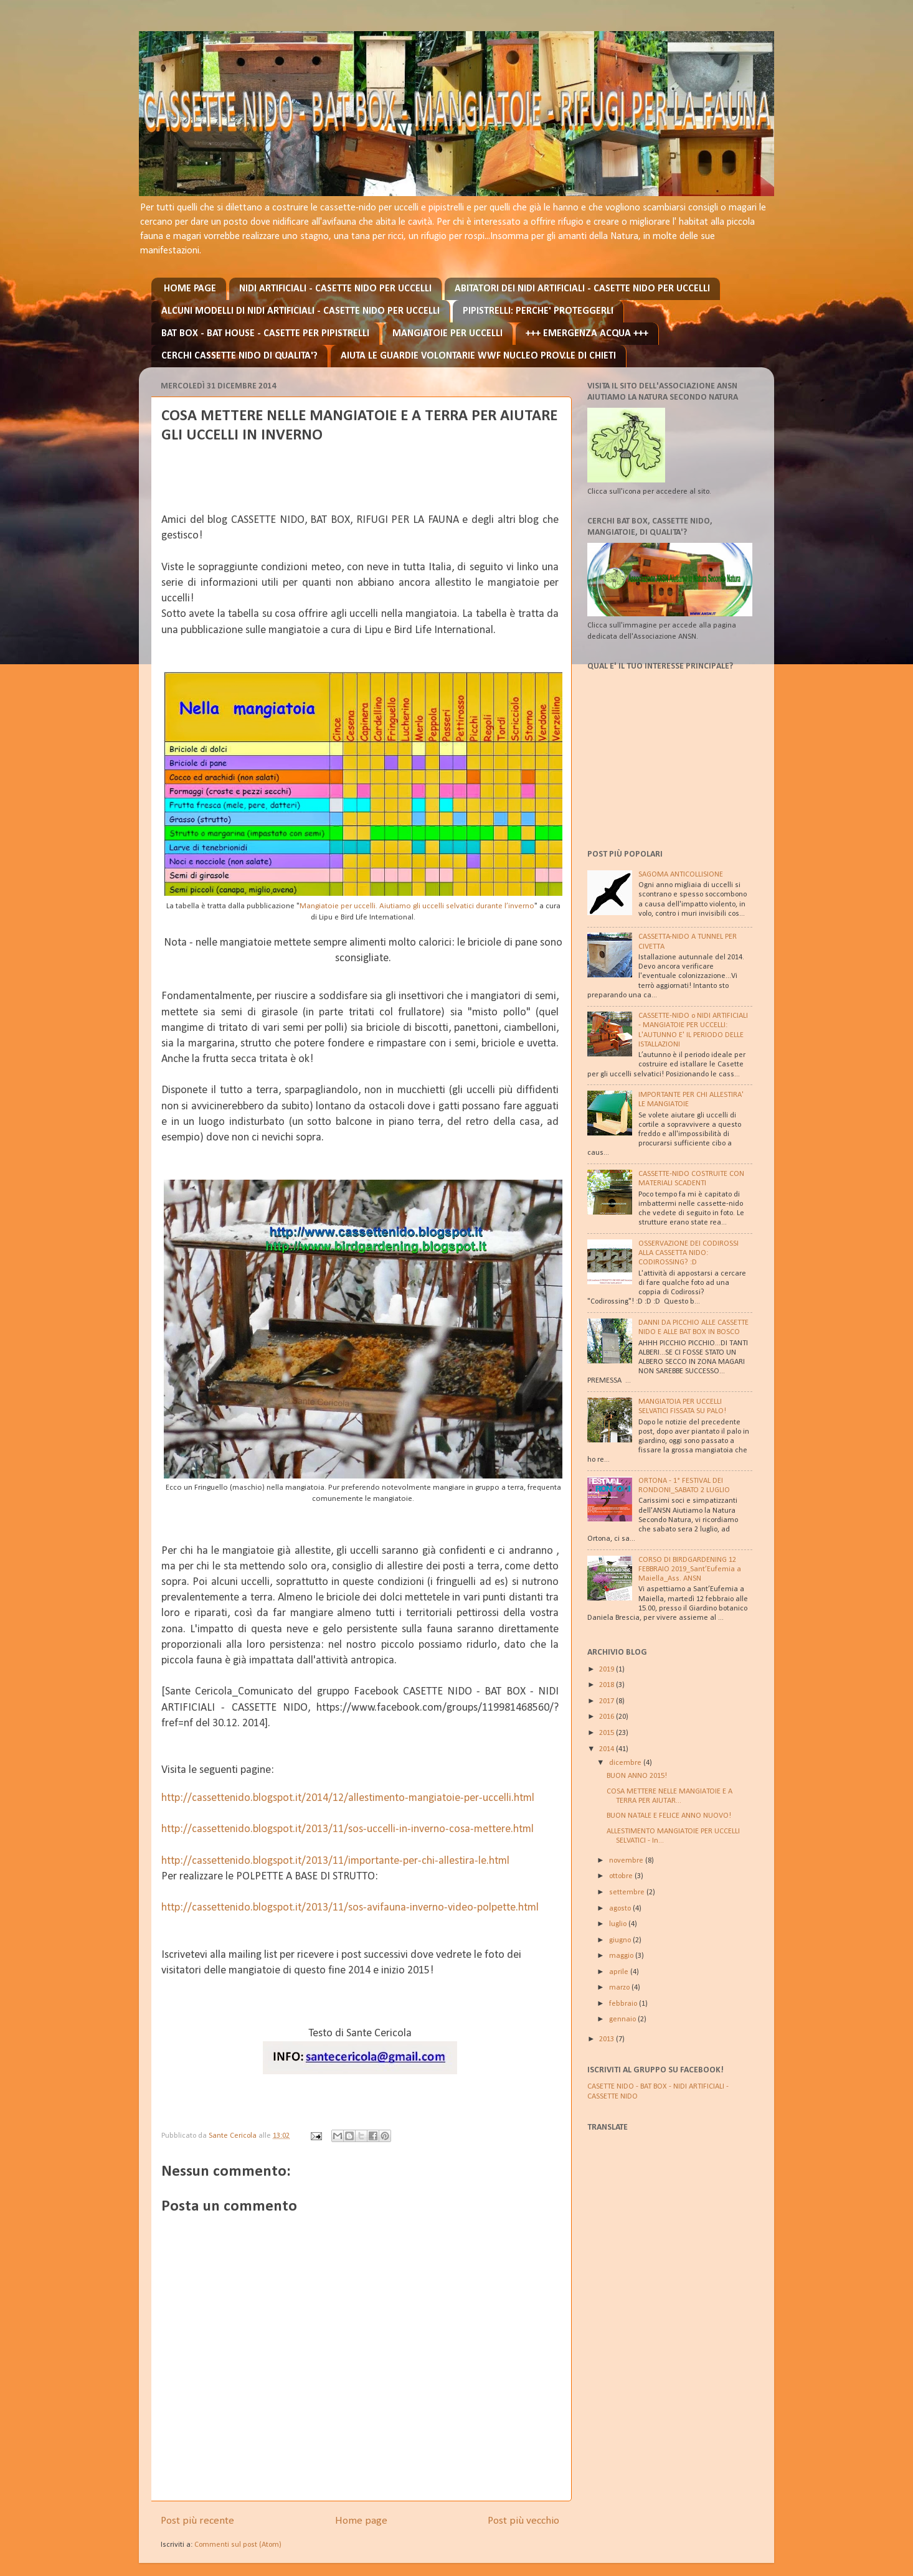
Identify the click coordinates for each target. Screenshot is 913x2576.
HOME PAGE (190, 289)
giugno (621, 1940)
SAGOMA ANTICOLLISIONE (680, 874)
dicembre (626, 1763)
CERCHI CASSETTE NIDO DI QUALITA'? (239, 356)
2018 (607, 1685)
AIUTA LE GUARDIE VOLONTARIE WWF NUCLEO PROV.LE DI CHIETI (478, 356)
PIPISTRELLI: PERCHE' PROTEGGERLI (538, 311)
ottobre (622, 1876)
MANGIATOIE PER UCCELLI (447, 334)
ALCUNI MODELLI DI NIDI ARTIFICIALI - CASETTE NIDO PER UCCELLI (300, 311)
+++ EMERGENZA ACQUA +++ (587, 334)
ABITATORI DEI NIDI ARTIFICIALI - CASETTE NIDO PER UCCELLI (582, 289)
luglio (618, 1924)
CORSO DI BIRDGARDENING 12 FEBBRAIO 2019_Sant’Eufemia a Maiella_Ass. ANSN (689, 1569)
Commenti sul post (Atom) (237, 2545)
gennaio (623, 2019)
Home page (361, 2521)
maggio (622, 1956)
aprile (619, 1972)
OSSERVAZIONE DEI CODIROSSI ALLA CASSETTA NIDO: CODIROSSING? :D (688, 1253)
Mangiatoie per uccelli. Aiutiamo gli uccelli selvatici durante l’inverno (417, 906)
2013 (607, 2039)
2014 (607, 1749)
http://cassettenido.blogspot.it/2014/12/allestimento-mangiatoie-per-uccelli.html (347, 1798)
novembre (627, 1860)
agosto (621, 1908)
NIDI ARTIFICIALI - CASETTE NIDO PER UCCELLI (335, 289)
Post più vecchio (523, 2521)
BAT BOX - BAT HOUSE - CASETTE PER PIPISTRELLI (265, 334)
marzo (620, 1987)
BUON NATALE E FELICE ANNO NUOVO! (669, 1816)
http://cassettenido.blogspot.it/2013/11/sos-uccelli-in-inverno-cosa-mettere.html (347, 1829)
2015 (607, 1733)
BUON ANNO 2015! (637, 1776)
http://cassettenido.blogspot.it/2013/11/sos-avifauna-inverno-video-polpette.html (350, 1908)
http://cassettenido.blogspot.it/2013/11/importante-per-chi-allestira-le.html (335, 1861)
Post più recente (197, 2521)
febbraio (624, 2004)
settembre (627, 1892)
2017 (607, 1701)
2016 (607, 1717)
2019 (607, 1669)
